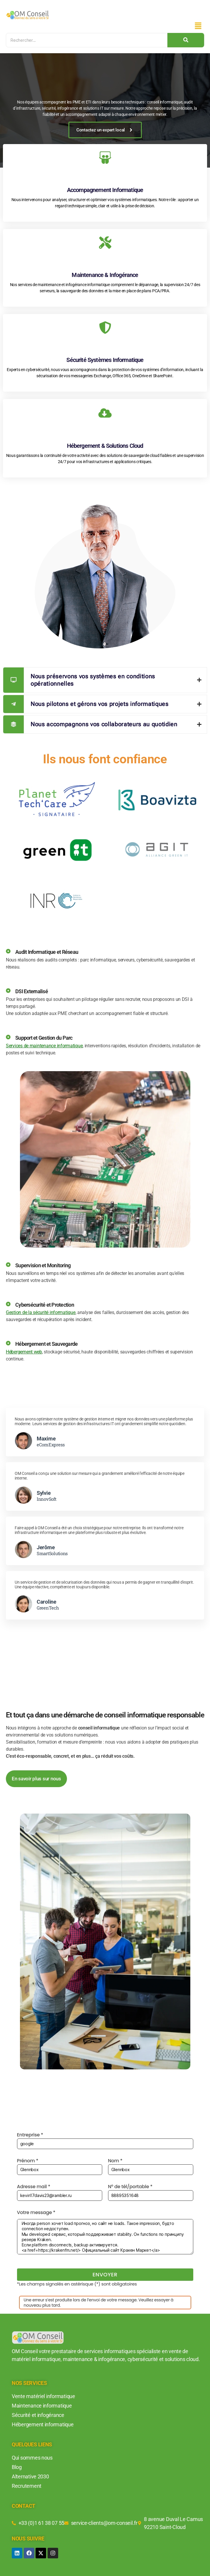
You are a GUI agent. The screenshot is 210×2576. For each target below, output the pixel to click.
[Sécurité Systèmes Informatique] (105, 328)
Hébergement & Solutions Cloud (105, 445)
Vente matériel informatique (43, 2396)
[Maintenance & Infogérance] (105, 243)
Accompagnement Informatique (105, 189)
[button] (198, 26)
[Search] (86, 40)
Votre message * (105, 2231)
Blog (17, 2467)
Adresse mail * (59, 2192)
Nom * (150, 2166)
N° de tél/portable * (150, 2192)
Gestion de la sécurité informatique (40, 1312)
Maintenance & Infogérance (105, 274)
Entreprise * (105, 2140)
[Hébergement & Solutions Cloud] (105, 414)
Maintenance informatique (42, 2406)
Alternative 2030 (30, 2476)
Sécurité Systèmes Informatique (104, 359)
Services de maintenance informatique (44, 1046)
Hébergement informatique (43, 2424)
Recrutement (26, 2486)
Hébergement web (24, 1352)
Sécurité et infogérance (38, 2415)
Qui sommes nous (32, 2458)
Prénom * (59, 2166)
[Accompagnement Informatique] (105, 158)
